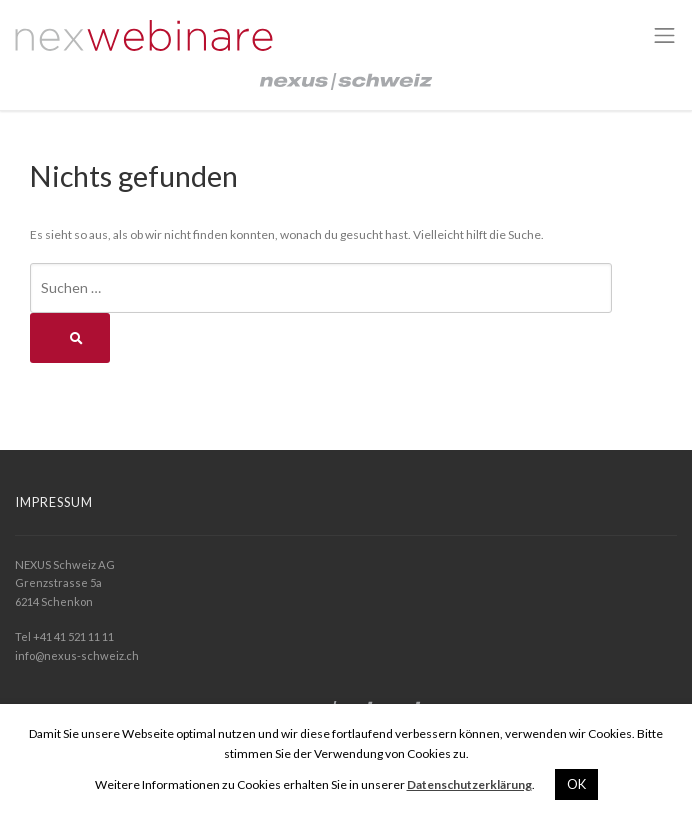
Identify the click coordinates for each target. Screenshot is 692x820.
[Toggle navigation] (664, 35)
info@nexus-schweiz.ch (77, 655)
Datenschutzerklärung (469, 784)
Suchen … (71, 288)
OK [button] (576, 784)
